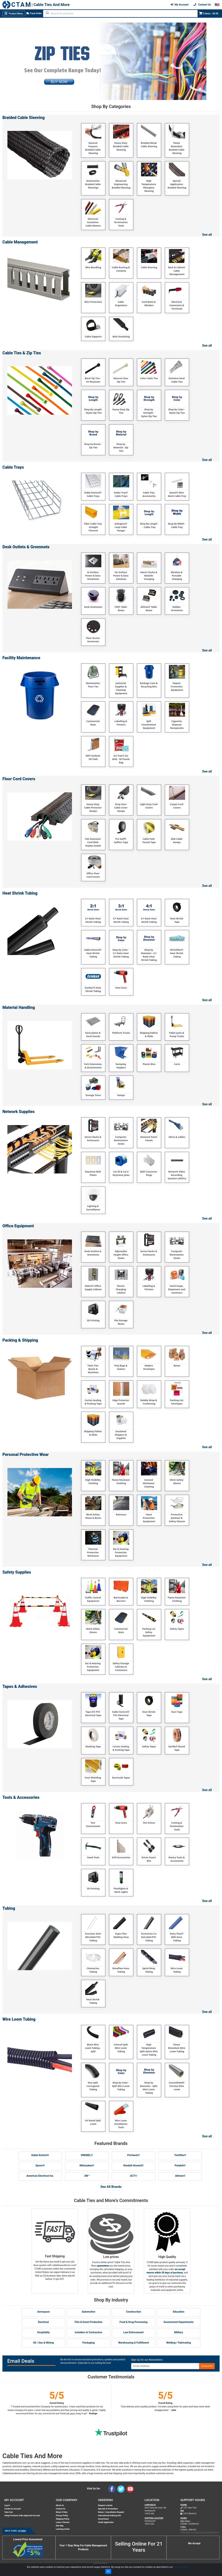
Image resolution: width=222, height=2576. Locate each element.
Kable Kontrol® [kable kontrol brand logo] (40, 2155)
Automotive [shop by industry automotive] (88, 2311)
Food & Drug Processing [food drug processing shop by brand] (133, 2322)
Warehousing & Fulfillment (133, 2342)
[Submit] (47, 12)
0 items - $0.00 (208, 13)
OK (108, 2571)
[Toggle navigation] (13, 13)
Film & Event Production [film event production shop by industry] (88, 2322)
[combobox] (120, 13)
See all (207, 234)
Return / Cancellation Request (111, 2512)
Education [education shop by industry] (178, 2311)
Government (103, 2519)
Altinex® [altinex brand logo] (180, 2175)
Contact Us (60, 2509)
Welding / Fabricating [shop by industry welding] (178, 2342)
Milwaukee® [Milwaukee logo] (87, 2165)
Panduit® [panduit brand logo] (180, 2165)
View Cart (8, 2512)
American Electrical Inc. (40, 2175)
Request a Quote (105, 2505)
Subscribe (207, 2366)
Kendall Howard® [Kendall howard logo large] (133, 2165)
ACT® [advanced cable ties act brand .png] (133, 2175)
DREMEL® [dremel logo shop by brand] (87, 2155)
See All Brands (110, 2187)
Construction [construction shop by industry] (133, 2311)
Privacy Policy (62, 2515)
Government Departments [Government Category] (179, 2322)
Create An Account (12, 2509)
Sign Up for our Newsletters (147, 2359)
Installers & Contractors (88, 2332)
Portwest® (133, 2155)
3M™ (87, 2175)
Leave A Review (62, 2522)
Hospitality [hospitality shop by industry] (43, 2332)
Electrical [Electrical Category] (43, 2322)
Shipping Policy (62, 2519)
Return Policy (61, 2512)
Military (178, 2332)
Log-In (7, 2505)
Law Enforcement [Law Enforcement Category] (133, 2332)
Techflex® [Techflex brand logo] (180, 2155)
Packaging (88, 2342)
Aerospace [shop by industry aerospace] (43, 2311)
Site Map (60, 2526)
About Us (60, 2505)
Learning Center (63, 2529)
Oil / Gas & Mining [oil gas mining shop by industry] (43, 2342)
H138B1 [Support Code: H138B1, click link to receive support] (22, 2531)
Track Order (34, 13)
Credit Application (106, 2522)
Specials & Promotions (108, 2509)
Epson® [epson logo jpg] (40, 2165)
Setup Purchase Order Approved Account (22, 2515)
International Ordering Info (109, 2515)
